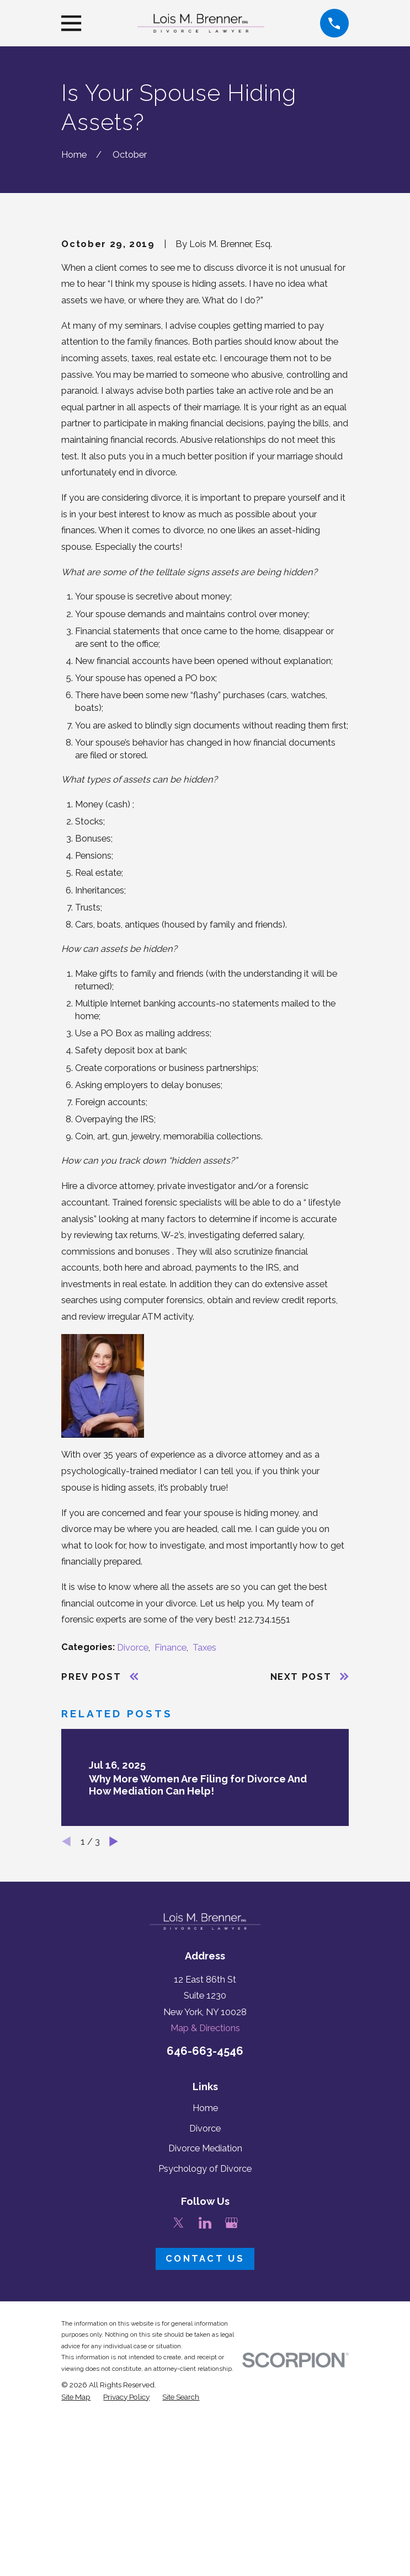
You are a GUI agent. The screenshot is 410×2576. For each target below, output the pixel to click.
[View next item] (114, 2023)
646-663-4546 (205, 2232)
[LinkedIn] (205, 2404)
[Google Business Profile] (231, 2404)
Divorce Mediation (205, 2330)
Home (205, 2289)
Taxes (204, 1828)
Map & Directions (205, 2209)
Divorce (132, 1828)
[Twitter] (178, 2404)
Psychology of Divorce (205, 2350)
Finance (171, 1828)
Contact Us (205, 2440)
